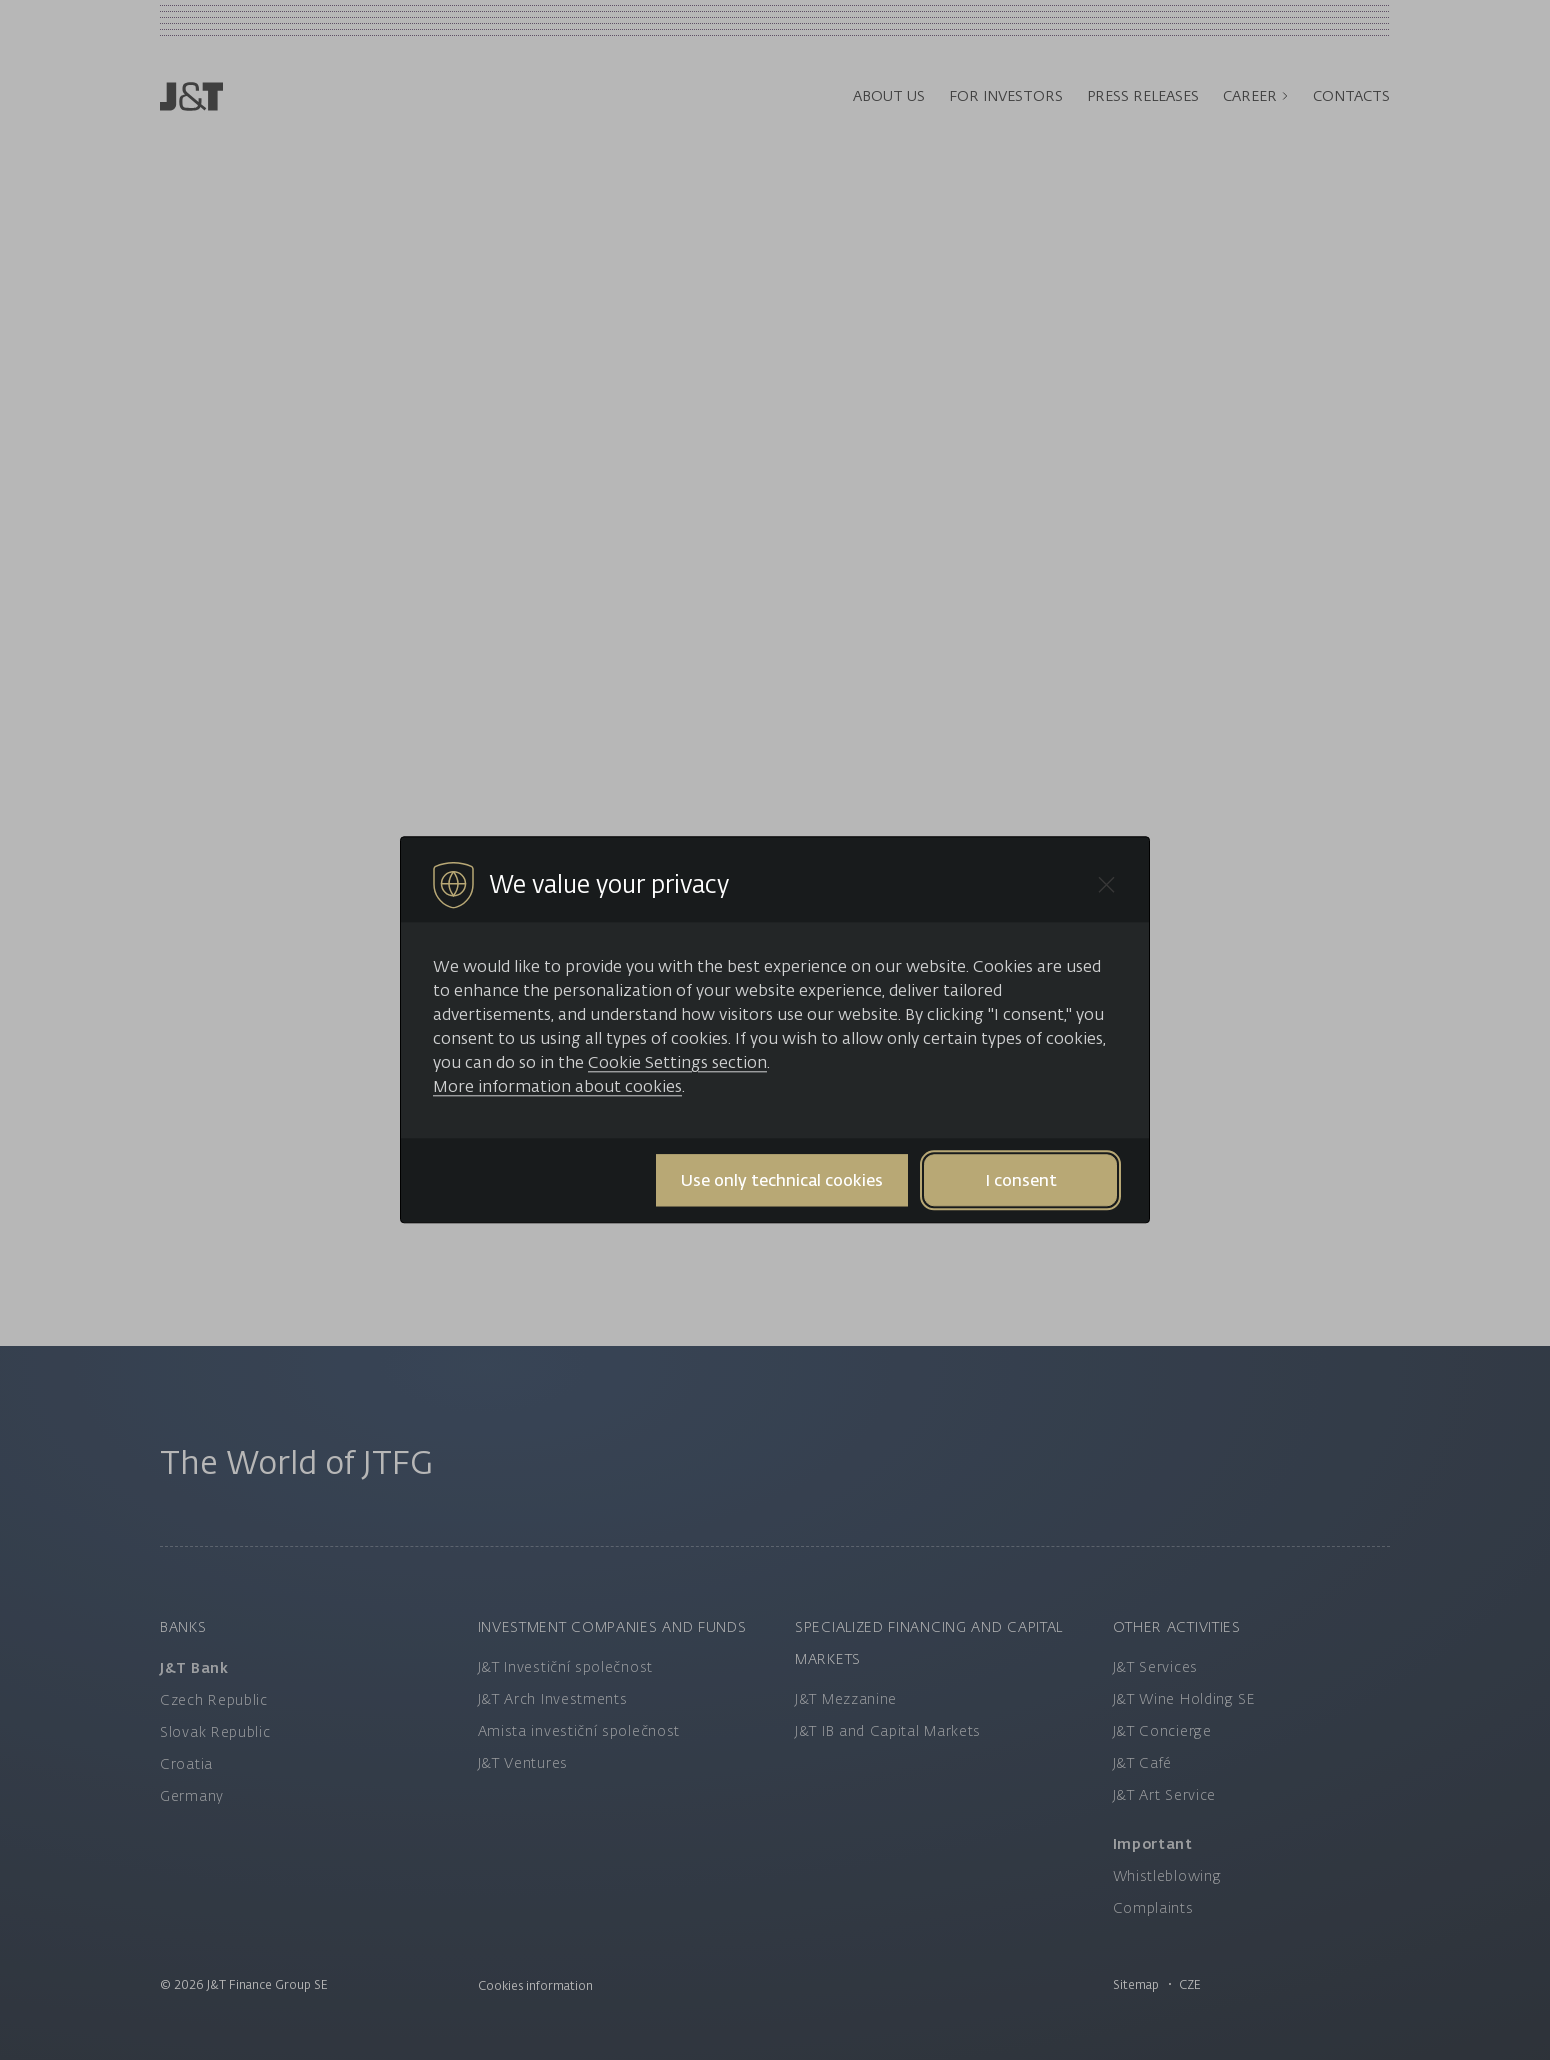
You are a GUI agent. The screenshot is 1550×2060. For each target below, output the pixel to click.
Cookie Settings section (677, 1062)
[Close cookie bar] (1106, 884)
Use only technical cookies (782, 1180)
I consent (1021, 1180)
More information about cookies (557, 1086)
